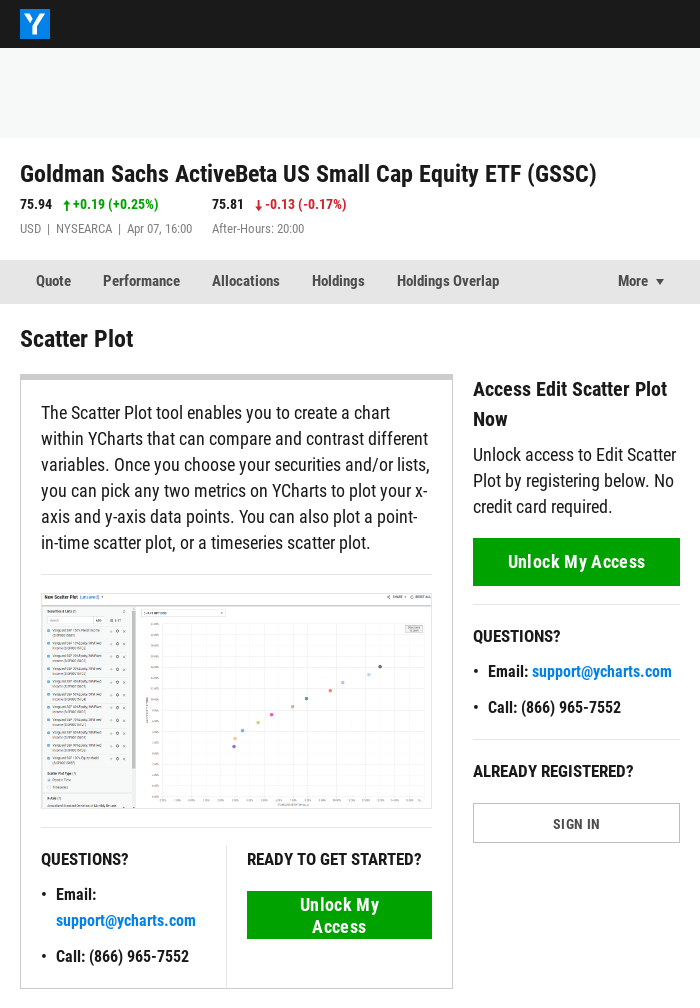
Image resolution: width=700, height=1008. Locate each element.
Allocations (246, 281)
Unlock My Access (339, 915)
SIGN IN (576, 824)
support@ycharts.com (126, 920)
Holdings (338, 281)
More (633, 281)
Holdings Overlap (448, 281)
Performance (141, 281)
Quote (53, 281)
